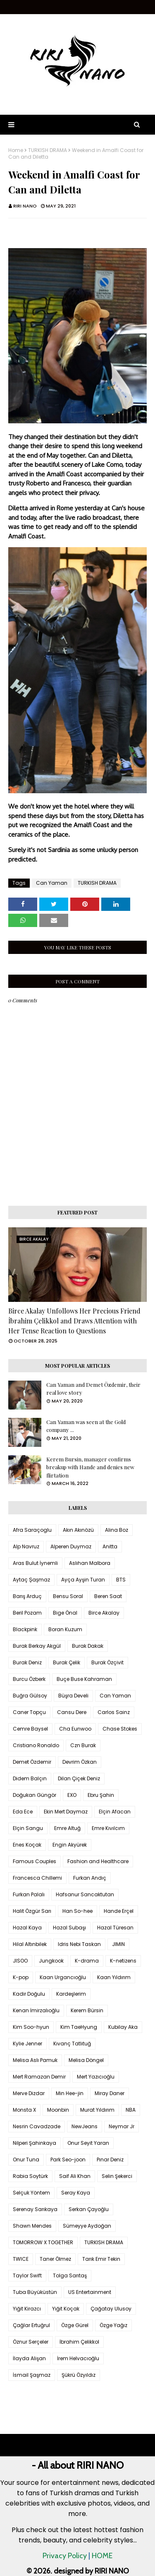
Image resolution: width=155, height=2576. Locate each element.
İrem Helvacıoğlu (78, 2358)
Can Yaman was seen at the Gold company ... (86, 1426)
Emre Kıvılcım (108, 1828)
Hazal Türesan (115, 1927)
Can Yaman (51, 882)
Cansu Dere (71, 1712)
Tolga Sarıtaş (70, 2275)
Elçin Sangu (28, 1828)
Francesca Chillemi (37, 1877)
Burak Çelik (66, 1662)
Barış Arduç (27, 1596)
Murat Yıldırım (97, 2109)
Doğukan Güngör (34, 1795)
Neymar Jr (121, 2126)
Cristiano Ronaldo (36, 1745)
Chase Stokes (120, 1728)
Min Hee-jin (69, 2093)
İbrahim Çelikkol (79, 2341)
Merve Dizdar (29, 2093)
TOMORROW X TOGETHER (43, 2242)
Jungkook (51, 1960)
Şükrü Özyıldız (78, 2374)
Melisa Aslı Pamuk (35, 2060)
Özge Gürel (74, 2325)
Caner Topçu (29, 1712)
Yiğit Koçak (65, 2308)
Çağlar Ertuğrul (31, 2325)
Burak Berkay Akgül (37, 1645)
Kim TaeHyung (78, 2026)
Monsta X (24, 2109)
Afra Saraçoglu (32, 1529)
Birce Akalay (103, 1612)
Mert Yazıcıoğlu (95, 2076)
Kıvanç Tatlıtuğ (72, 2043)
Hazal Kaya (27, 1927)
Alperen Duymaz (70, 1546)
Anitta (110, 1546)
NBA (131, 2109)
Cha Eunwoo (75, 1728)
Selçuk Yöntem (31, 2192)
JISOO (20, 1960)
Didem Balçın (30, 1778)
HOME (102, 2555)
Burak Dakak (87, 1645)
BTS (121, 1579)
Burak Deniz (27, 1662)
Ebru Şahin (101, 1795)
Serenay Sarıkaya (35, 2209)
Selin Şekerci (117, 2176)
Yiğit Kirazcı (27, 2308)
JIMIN (118, 1944)
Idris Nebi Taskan (79, 1944)
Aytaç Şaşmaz (31, 1579)
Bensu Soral (68, 1596)
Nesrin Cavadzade (36, 2126)
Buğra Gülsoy (30, 1695)
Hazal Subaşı (69, 1927)
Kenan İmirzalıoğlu (36, 2010)
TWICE (21, 2258)
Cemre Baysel (30, 1728)
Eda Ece (23, 1811)
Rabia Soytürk (30, 2176)
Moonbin (58, 2109)
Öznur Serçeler (30, 2341)
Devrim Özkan (79, 1761)
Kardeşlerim (71, 1993)
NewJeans (85, 2126)
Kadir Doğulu (29, 1993)
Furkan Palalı (29, 1894)
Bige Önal (65, 1612)
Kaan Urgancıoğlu (63, 1977)
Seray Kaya (75, 2192)
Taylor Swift (27, 2275)
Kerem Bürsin (87, 2010)
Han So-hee (77, 1910)
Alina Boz (116, 1529)
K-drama (87, 1960)
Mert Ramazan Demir (39, 2076)
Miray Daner (109, 2093)
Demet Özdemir (32, 1761)
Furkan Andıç (89, 1877)
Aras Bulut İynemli (35, 1563)
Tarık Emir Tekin (101, 2258)
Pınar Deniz (110, 2159)
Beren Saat (108, 1596)
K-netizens (123, 1960)
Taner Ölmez (55, 2258)
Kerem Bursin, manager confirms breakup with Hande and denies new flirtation (90, 1467)
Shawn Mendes (32, 2225)
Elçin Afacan (115, 1811)
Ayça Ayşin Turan (83, 1579)
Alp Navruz (26, 1546)
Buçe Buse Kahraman (84, 1679)
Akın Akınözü (78, 1529)
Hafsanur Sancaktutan (85, 1894)
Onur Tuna (26, 2159)
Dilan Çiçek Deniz (79, 1778)
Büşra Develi (73, 1695)
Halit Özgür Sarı (32, 1910)
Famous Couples (34, 1861)
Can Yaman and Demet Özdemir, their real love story (93, 1388)
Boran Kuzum (65, 1629)
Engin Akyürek (69, 1844)
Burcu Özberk (29, 1679)
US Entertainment (89, 2292)
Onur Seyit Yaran (88, 2142)
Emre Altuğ (67, 1828)
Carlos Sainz (114, 1712)
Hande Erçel (119, 1910)
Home (15, 150)
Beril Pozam (27, 1612)
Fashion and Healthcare (98, 1861)
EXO (71, 1795)
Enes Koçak (27, 1844)
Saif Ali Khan (75, 2176)
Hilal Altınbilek (30, 1944)
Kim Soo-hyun (31, 2026)
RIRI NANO (25, 206)
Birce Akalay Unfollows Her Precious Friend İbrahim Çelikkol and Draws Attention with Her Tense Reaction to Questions (74, 1320)
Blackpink (25, 1629)
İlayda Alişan (29, 2358)
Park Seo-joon (68, 2159)
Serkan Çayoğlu (89, 2209)
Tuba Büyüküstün (35, 2292)
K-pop (21, 1977)
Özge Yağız (113, 2325)
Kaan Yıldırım (114, 1977)
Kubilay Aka (123, 2026)
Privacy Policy (65, 2555)
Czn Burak (83, 1745)
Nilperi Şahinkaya (34, 2142)
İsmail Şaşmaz (31, 2374)
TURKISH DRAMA (47, 150)
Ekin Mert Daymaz (66, 1811)
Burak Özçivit (107, 1662)
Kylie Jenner (27, 2043)
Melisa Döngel (86, 2060)
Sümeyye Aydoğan (87, 2225)
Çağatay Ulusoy (111, 2308)
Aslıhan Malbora (89, 1563)
